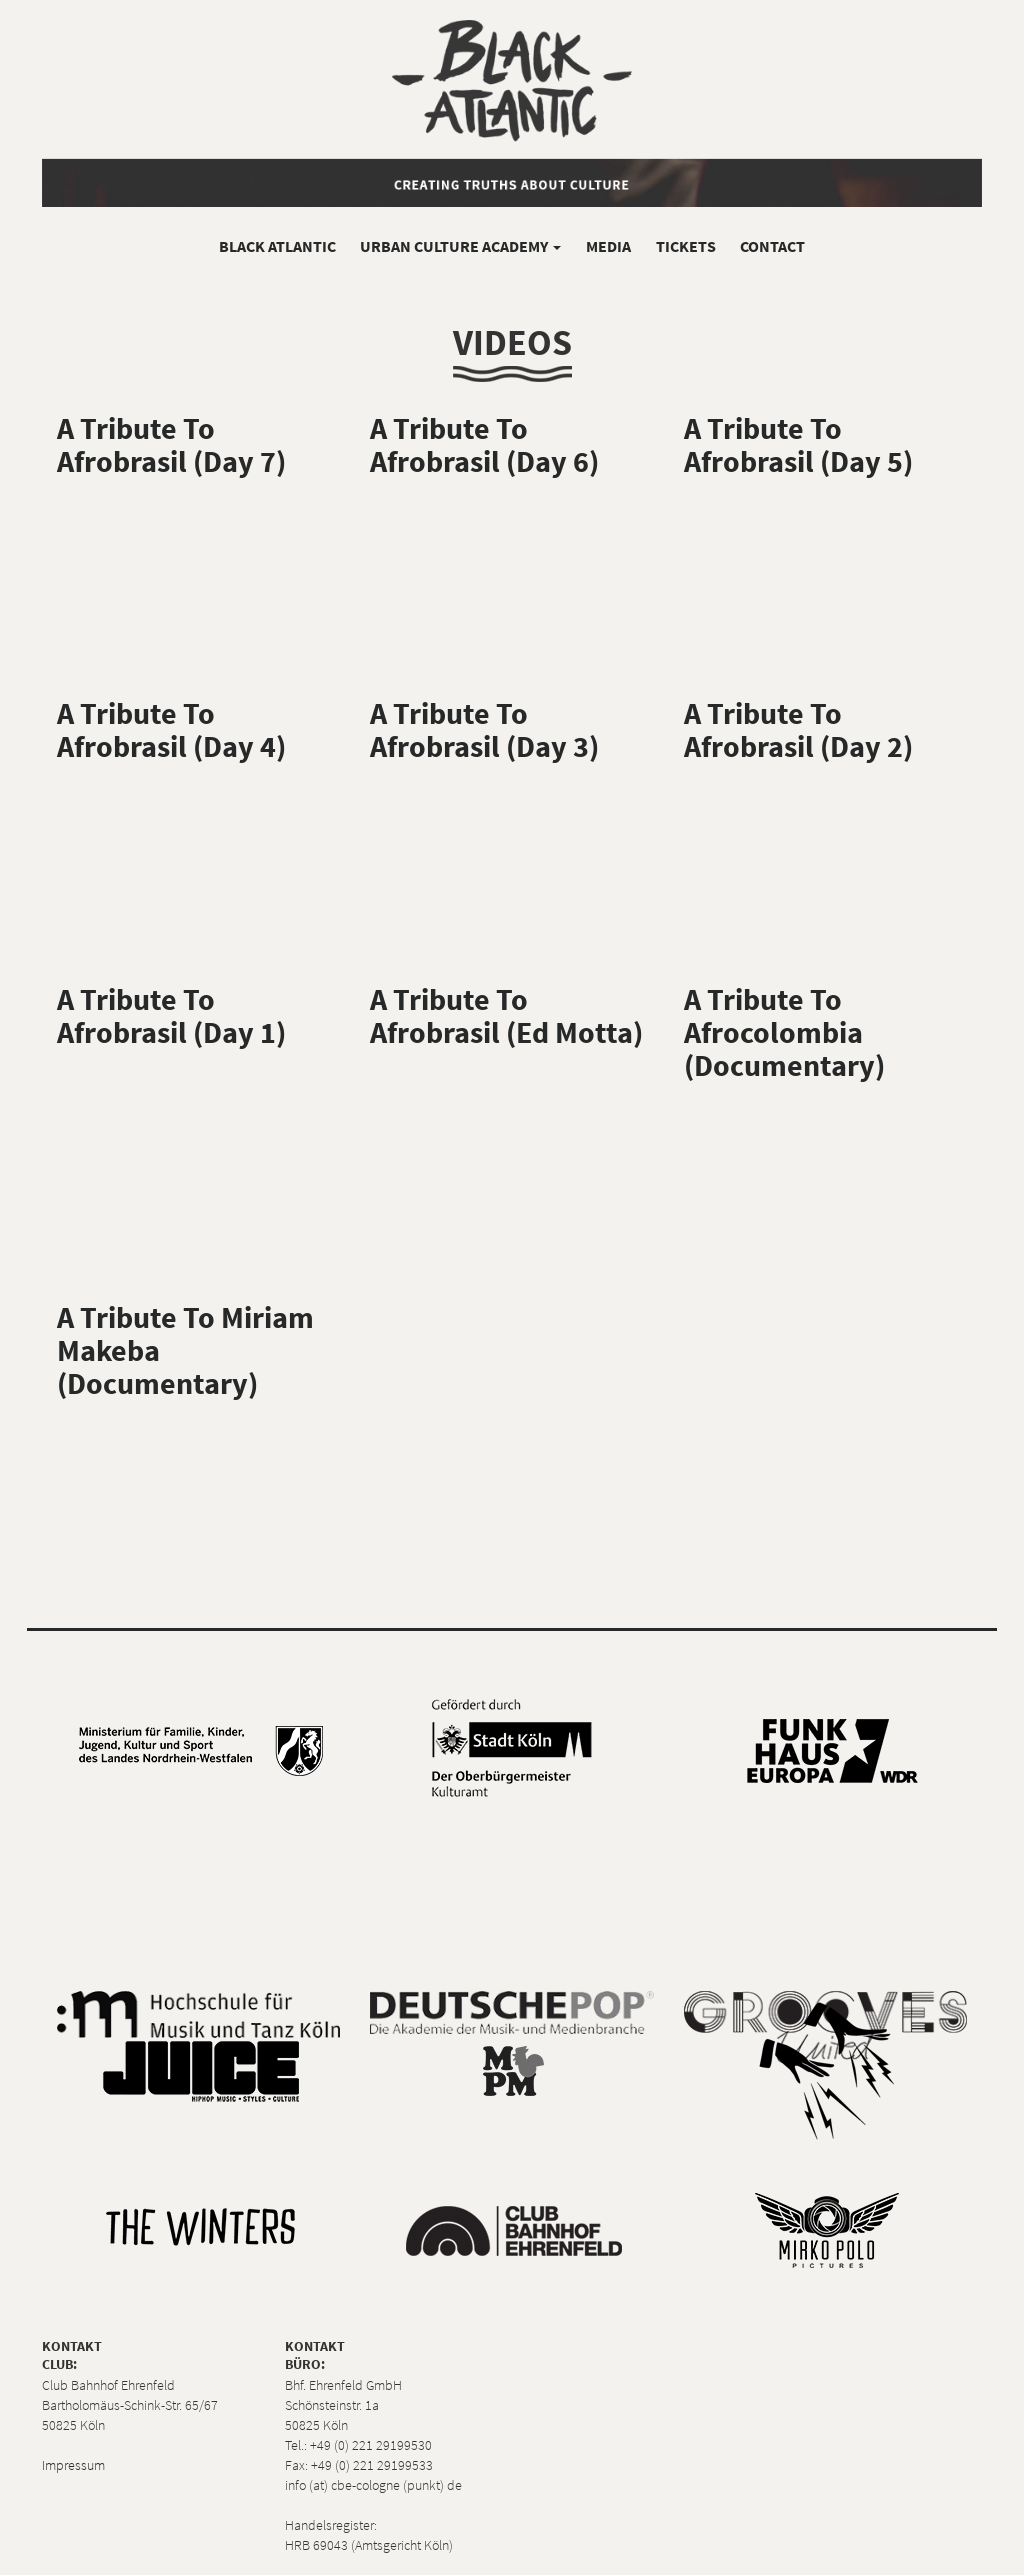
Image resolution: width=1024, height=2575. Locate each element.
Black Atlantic (277, 246)
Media (608, 246)
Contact (772, 246)
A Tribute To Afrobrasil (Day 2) (798, 729)
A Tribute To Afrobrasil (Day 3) (484, 729)
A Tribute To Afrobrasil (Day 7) (171, 444)
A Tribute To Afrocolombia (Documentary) (784, 1032)
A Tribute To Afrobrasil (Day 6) (484, 444)
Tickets (686, 246)
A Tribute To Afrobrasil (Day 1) (171, 1015)
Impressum (73, 2465)
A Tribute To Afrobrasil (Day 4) (171, 729)
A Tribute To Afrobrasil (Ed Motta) (506, 1015)
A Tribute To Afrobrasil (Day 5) (798, 444)
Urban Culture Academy (460, 246)
